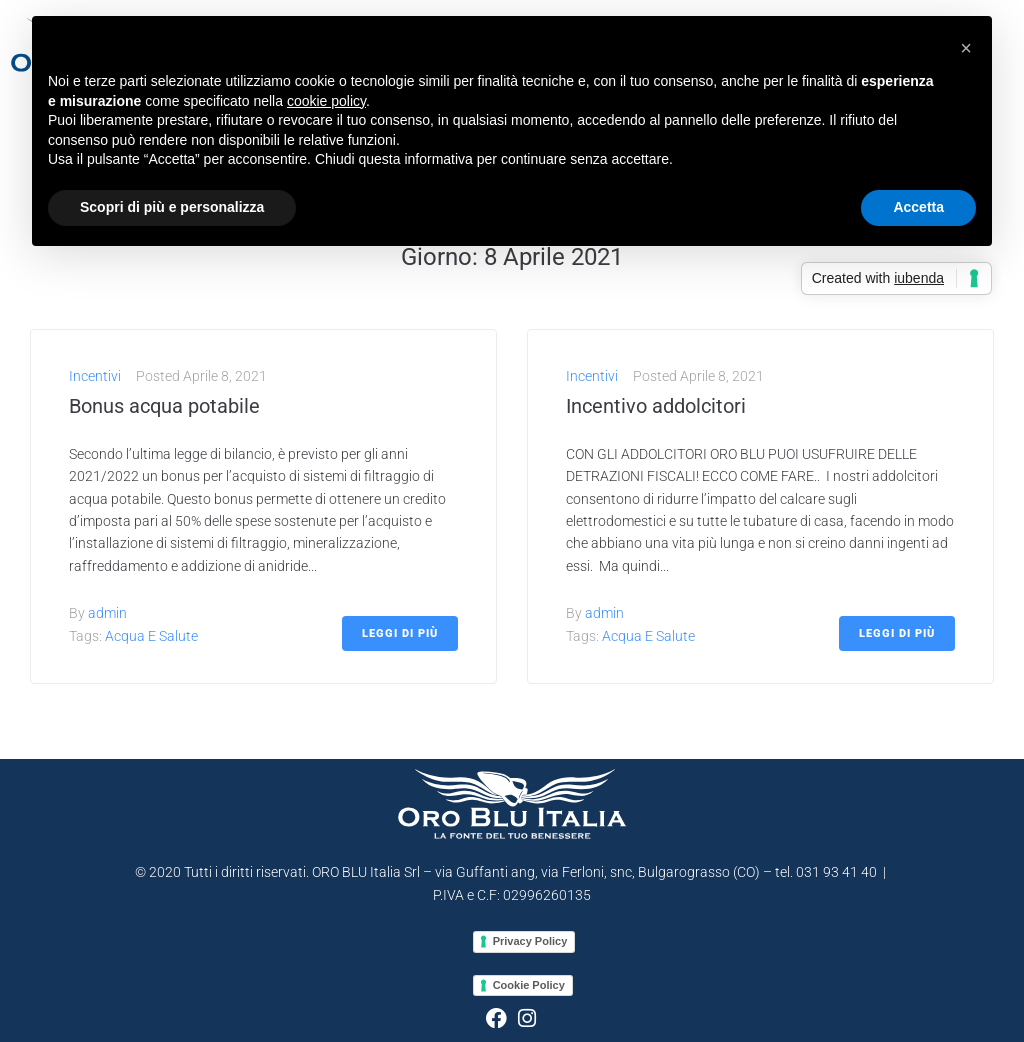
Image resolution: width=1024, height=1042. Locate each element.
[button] (966, 48)
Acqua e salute (151, 636)
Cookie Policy (529, 985)
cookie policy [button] (326, 101)
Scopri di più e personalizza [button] (172, 207)
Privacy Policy (530, 941)
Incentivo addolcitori (656, 406)
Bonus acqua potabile (164, 406)
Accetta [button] (918, 207)
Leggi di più (400, 633)
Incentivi (95, 376)
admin (107, 613)
